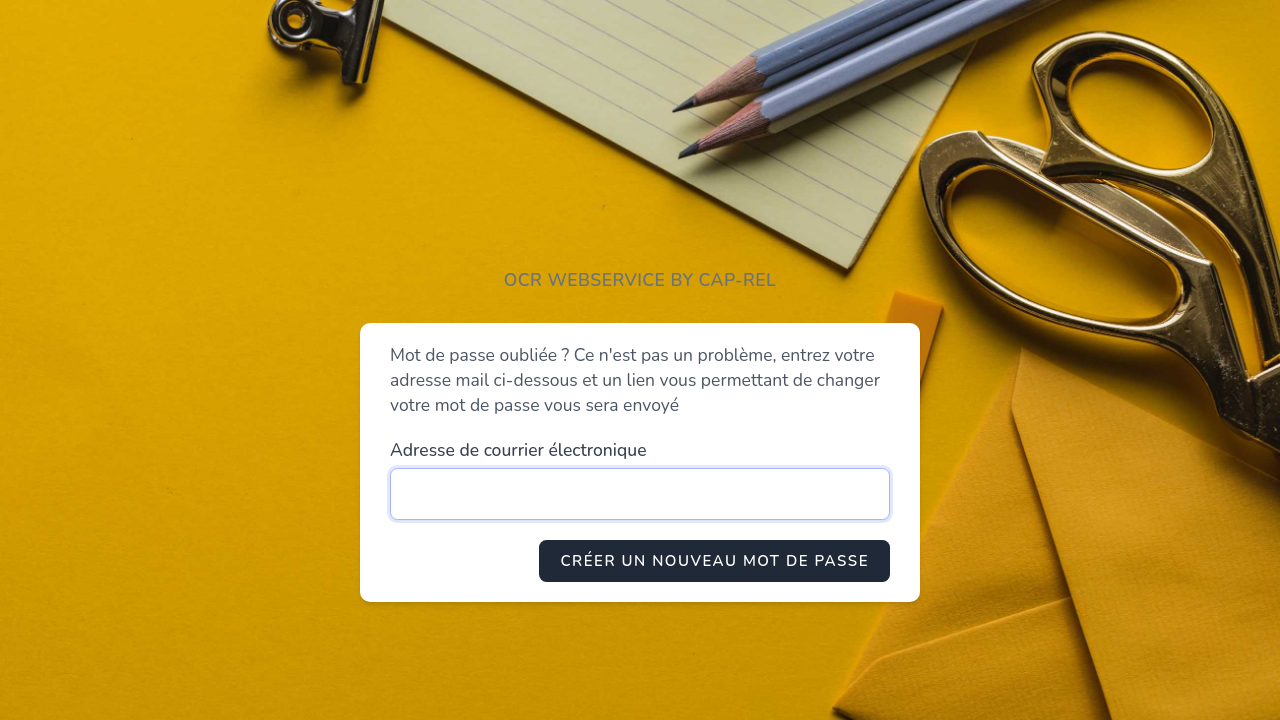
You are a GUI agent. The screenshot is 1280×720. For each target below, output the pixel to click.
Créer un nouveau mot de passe (714, 561)
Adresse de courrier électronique (518, 450)
